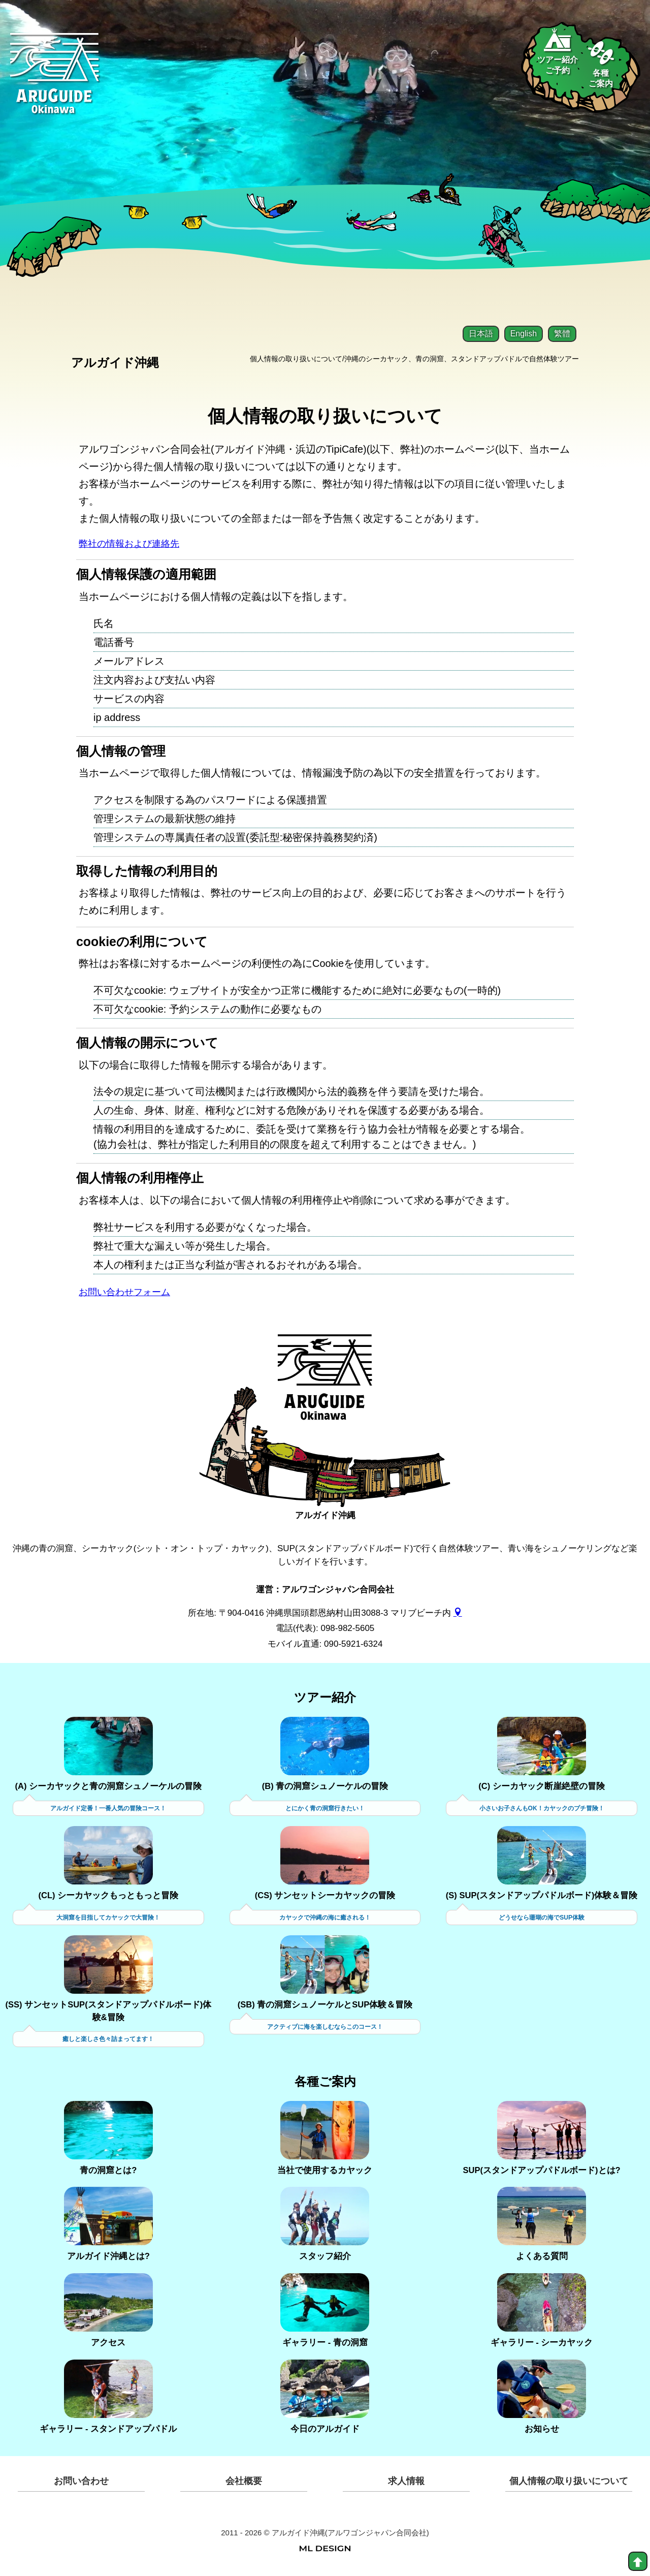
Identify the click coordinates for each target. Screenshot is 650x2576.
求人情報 (406, 2483)
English (523, 333)
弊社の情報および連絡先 (134, 544)
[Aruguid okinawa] (55, 81)
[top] (637, 2561)
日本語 (481, 333)
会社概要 (243, 2483)
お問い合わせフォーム (129, 1293)
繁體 (562, 333)
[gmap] (457, 1614)
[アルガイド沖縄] (325, 1387)
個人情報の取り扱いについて (568, 2483)
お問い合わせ (81, 2483)
